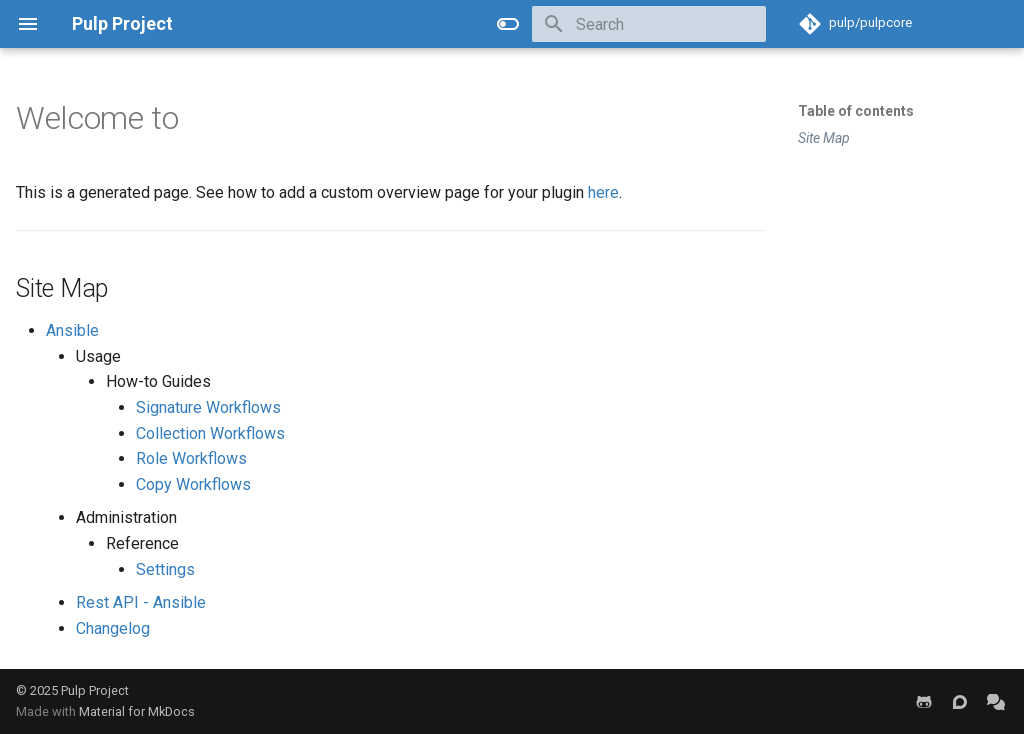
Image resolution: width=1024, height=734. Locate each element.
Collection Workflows (210, 433)
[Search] (649, 24)
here (603, 192)
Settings (165, 569)
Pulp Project (95, 690)
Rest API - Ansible (141, 602)
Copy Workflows (193, 484)
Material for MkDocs (137, 711)
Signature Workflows (208, 407)
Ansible (72, 330)
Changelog (113, 628)
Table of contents (856, 111)
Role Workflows (191, 458)
